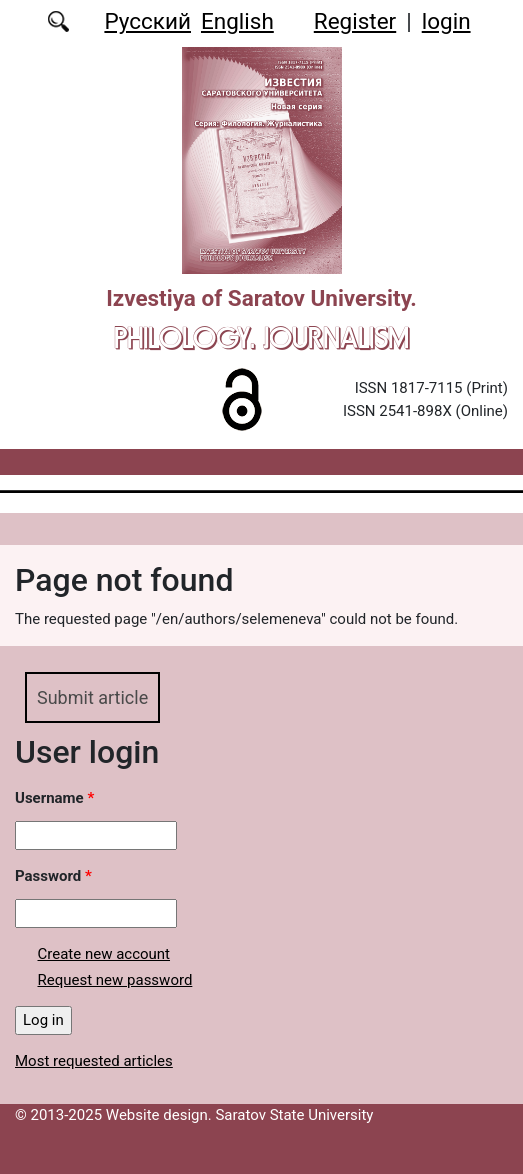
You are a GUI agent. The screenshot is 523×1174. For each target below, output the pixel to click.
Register (355, 21)
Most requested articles (94, 1061)
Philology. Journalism (261, 337)
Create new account (104, 954)
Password (53, 876)
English (237, 21)
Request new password (115, 980)
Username (54, 798)
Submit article (92, 697)
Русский (147, 21)
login (446, 21)
